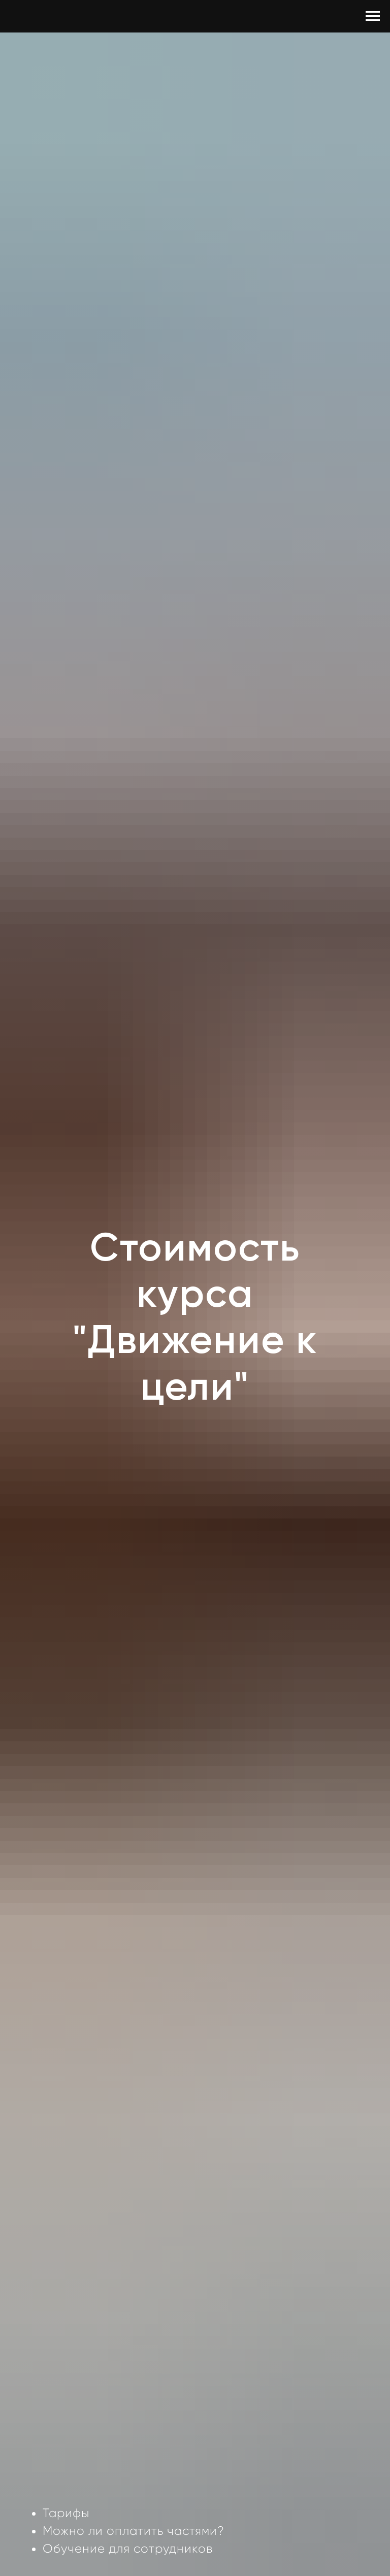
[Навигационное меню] (373, 16)
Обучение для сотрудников (128, 2548)
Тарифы (66, 2513)
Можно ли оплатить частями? (133, 2531)
